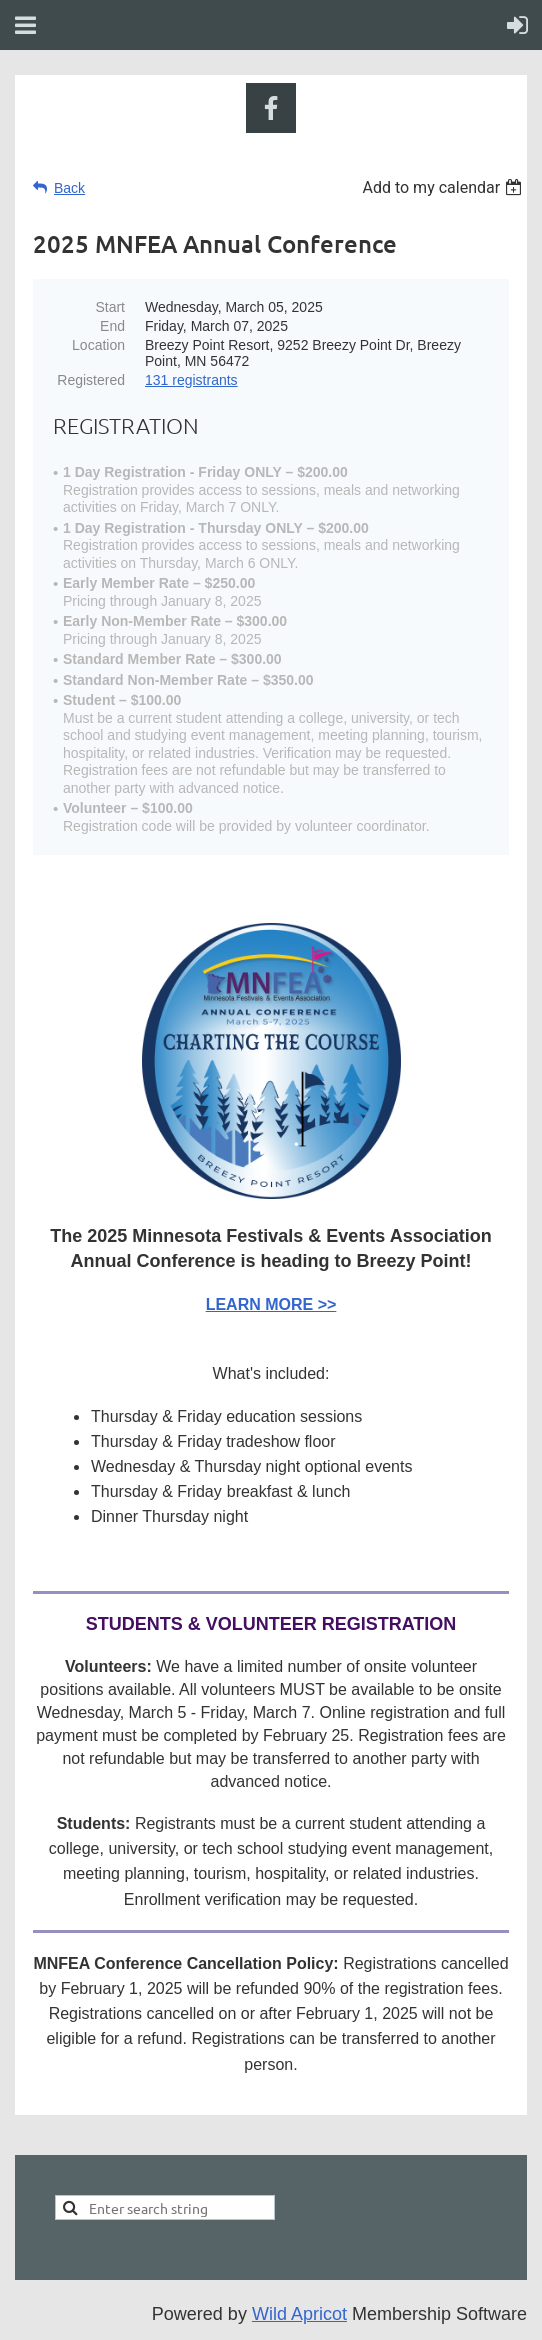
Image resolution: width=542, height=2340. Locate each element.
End (112, 326)
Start (110, 307)
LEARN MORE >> (271, 1304)
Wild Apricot (299, 2314)
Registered (91, 380)
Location (98, 345)
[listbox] (444, 187)
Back (69, 188)
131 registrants (191, 380)
